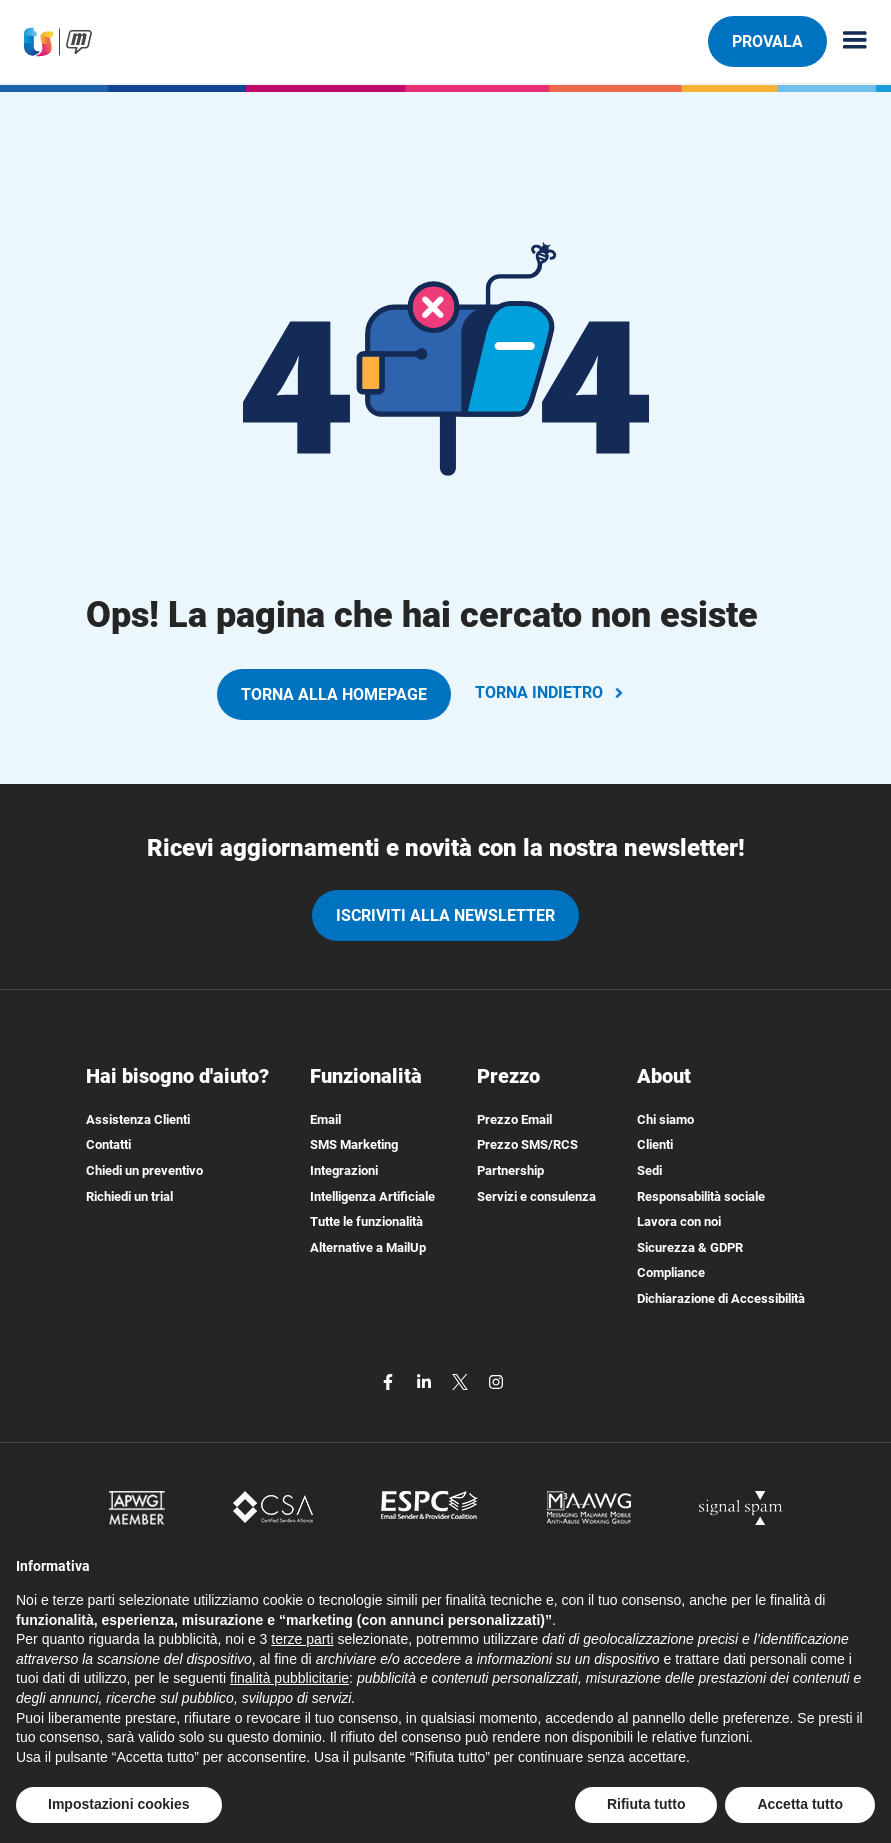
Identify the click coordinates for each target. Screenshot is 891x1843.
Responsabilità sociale (701, 1196)
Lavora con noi (679, 1221)
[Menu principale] (847, 41)
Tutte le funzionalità (366, 1221)
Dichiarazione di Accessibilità (721, 1298)
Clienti (655, 1144)
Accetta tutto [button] (800, 1804)
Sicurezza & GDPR (690, 1247)
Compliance (671, 1272)
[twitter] (462, 1381)
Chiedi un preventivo (144, 1170)
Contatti (108, 1144)
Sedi (649, 1170)
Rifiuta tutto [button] (646, 1804)
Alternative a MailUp (368, 1247)
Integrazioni (344, 1170)
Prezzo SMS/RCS (527, 1144)
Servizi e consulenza (536, 1196)
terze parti (302, 1639)
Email (325, 1119)
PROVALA (767, 41)
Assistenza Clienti (138, 1119)
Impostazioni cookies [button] (119, 1804)
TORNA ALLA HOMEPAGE (334, 694)
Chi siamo (665, 1119)
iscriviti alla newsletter (445, 915)
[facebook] (390, 1381)
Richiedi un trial (129, 1196)
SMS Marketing (354, 1144)
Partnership (510, 1170)
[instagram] (496, 1381)
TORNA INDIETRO (551, 692)
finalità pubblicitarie (289, 1678)
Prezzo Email (514, 1119)
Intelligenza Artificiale (372, 1196)
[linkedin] (426, 1381)
